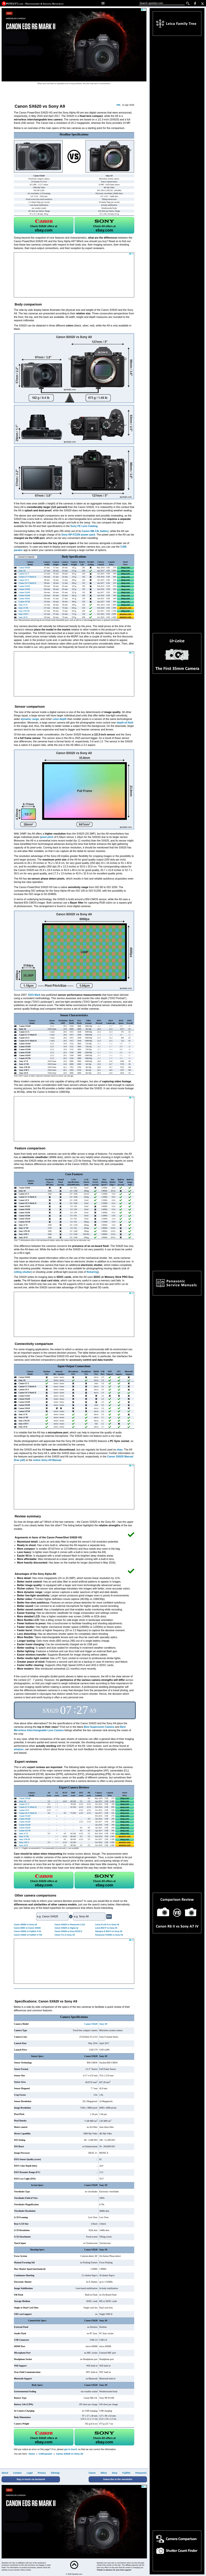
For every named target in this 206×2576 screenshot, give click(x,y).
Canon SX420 (24, 589)
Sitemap (55, 2473)
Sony (114, 2473)
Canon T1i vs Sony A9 (65, 1935)
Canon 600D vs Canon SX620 (27, 1928)
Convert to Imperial (26, 557)
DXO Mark (34, 994)
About (5, 2473)
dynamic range (30, 719)
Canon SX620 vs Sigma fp (66, 1928)
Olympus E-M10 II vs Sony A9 (108, 1931)
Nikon (104, 2473)
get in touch (70, 2449)
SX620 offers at (43, 225)
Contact (17, 2473)
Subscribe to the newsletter (117, 2479)
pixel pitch (47, 837)
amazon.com (125, 608)
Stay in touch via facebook (31, 2479)
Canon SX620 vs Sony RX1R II (68, 1931)
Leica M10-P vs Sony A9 (106, 1928)
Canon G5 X (24, 574)
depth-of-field (125, 722)
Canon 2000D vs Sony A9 (25, 1924)
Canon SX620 (24, 567)
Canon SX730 (24, 601)
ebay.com (125, 567)
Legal (30, 2473)
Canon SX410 (24, 586)
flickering (92, 1272)
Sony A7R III (24, 611)
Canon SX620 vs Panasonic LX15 (70, 1924)
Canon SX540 (24, 595)
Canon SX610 (24, 598)
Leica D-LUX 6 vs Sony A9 (107, 1924)
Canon (92, 2473)
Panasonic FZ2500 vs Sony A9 (109, 1935)
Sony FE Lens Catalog (84, 526)
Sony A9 (22, 571)
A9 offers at (104, 225)
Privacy (42, 2473)
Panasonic (141, 2473)
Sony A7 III (23, 608)
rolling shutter (22, 1272)
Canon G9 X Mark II (27, 583)
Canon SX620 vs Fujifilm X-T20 (28, 1935)
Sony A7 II (23, 605)
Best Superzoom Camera (99, 1727)
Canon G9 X (24, 580)
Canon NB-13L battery (95, 531)
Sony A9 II (23, 617)
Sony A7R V (23, 614)
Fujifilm (126, 2473)
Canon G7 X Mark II (27, 577)
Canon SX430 (24, 592)
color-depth (59, 719)
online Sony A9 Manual (47, 1460)
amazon (18, 1749)
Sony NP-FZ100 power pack (78, 534)
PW (118, 105)
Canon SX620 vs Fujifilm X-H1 (27, 1931)
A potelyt (33, 3)
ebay (120, 1449)
